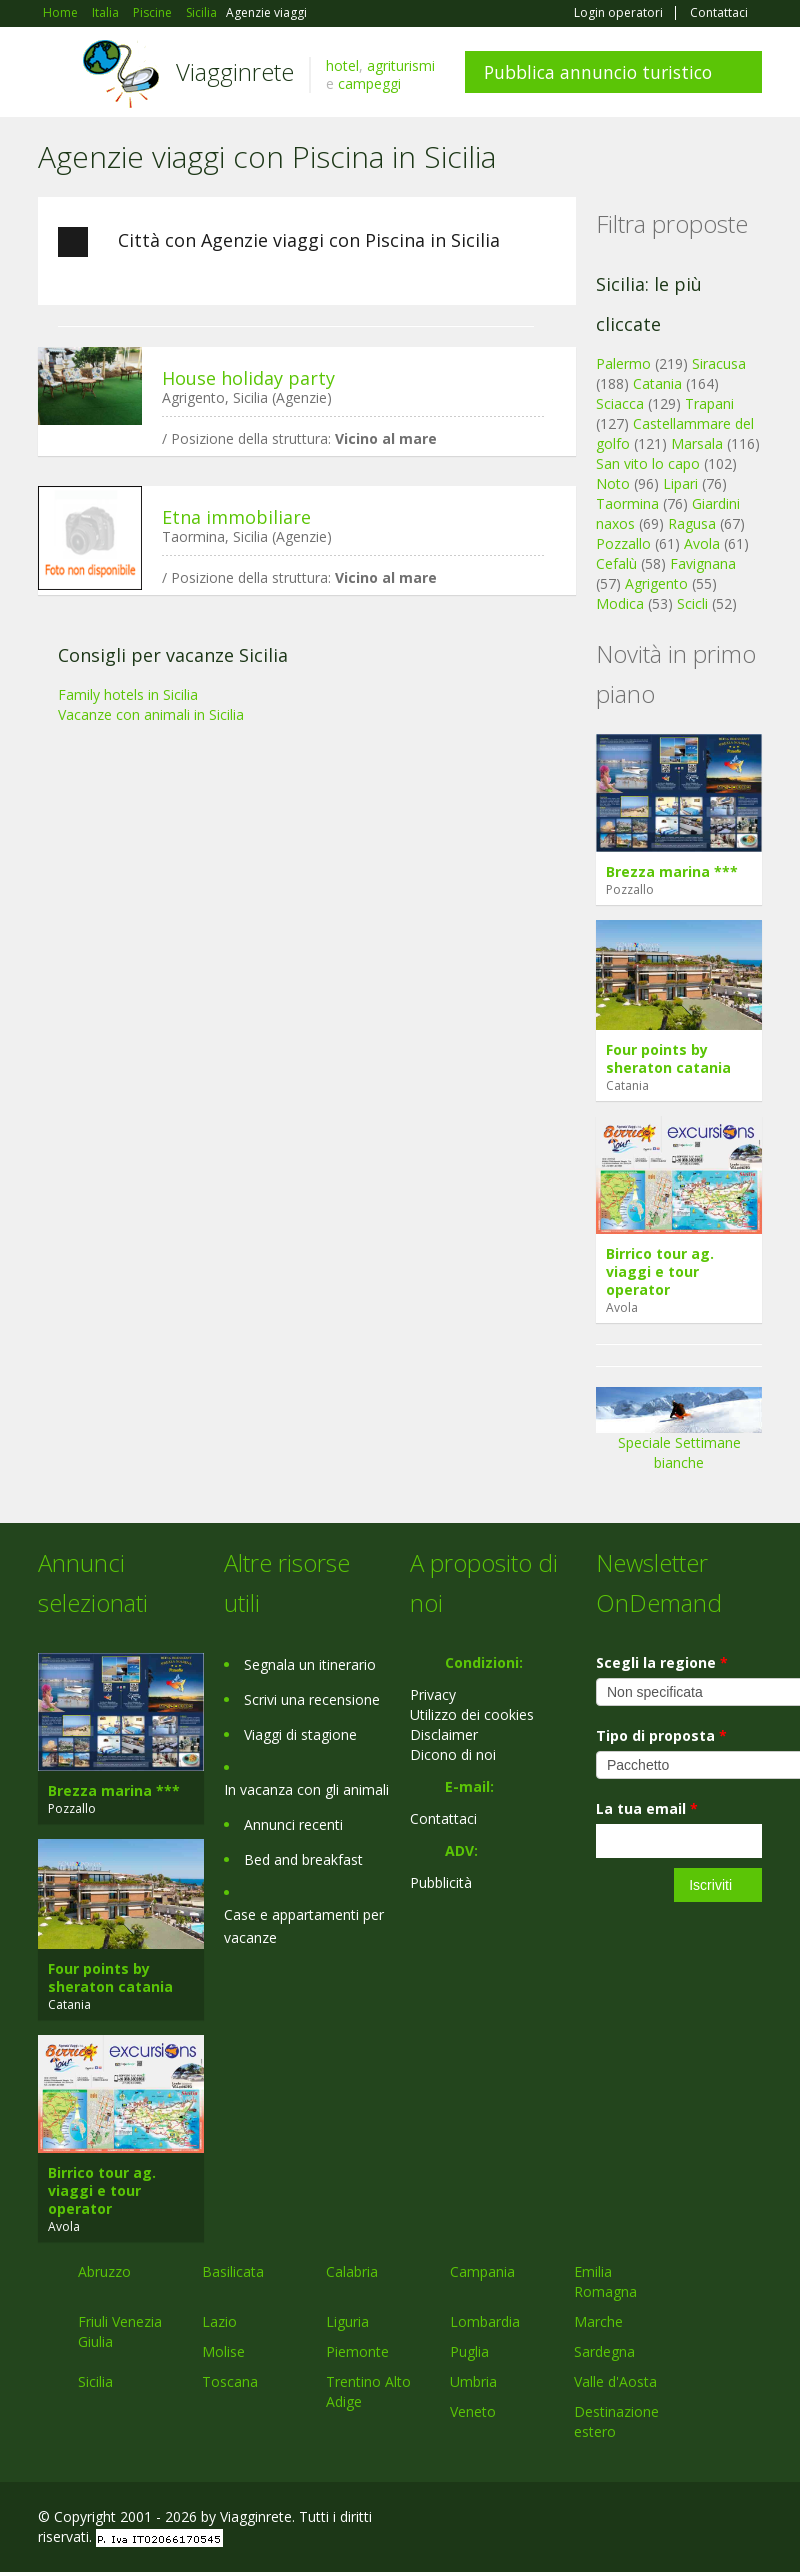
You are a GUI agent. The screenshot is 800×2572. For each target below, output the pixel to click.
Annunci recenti (293, 1824)
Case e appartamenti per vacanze (304, 1926)
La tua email (647, 1808)
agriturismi (401, 65)
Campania (482, 2271)
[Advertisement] (297, 765)
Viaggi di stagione (300, 1734)
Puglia (469, 2351)
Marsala (697, 443)
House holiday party (248, 378)
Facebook (611, 2519)
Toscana (230, 2381)
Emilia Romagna (605, 2281)
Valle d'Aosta (615, 2381)
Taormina (627, 503)
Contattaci (719, 13)
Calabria (352, 2271)
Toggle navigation (55, 74)
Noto (613, 483)
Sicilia (95, 2381)
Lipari (680, 483)
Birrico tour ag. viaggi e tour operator (660, 1271)
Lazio (219, 2321)
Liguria (347, 2321)
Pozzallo (623, 543)
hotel (342, 65)
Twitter (704, 2519)
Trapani (709, 403)
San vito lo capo (648, 463)
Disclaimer (444, 1734)
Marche (598, 2321)
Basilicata (233, 2271)
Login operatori (618, 13)
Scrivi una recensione (312, 1699)
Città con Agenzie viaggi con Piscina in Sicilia (279, 242)
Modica (620, 603)
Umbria (473, 2381)
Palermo (623, 363)
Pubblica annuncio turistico (598, 72)
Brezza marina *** (672, 871)
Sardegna (604, 2351)
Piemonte (357, 2351)
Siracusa (719, 363)
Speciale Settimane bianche (679, 1435)
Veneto (473, 2411)
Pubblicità (441, 1882)
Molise (223, 2351)
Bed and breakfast (303, 1859)
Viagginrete (235, 71)
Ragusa (692, 523)
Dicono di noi (453, 1754)
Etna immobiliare (236, 517)
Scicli (692, 603)
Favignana (703, 563)
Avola (702, 543)
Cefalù (616, 563)
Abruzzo (104, 2271)
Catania (657, 383)
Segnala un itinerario (310, 1664)
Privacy (433, 1694)
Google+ (654, 2519)
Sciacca (620, 403)
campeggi (369, 83)
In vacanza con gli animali (306, 1789)
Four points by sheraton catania (668, 1058)
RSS (751, 2519)
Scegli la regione (662, 1662)
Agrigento (656, 583)
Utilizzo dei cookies (472, 1714)
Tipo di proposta (661, 1735)
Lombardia (485, 2321)
